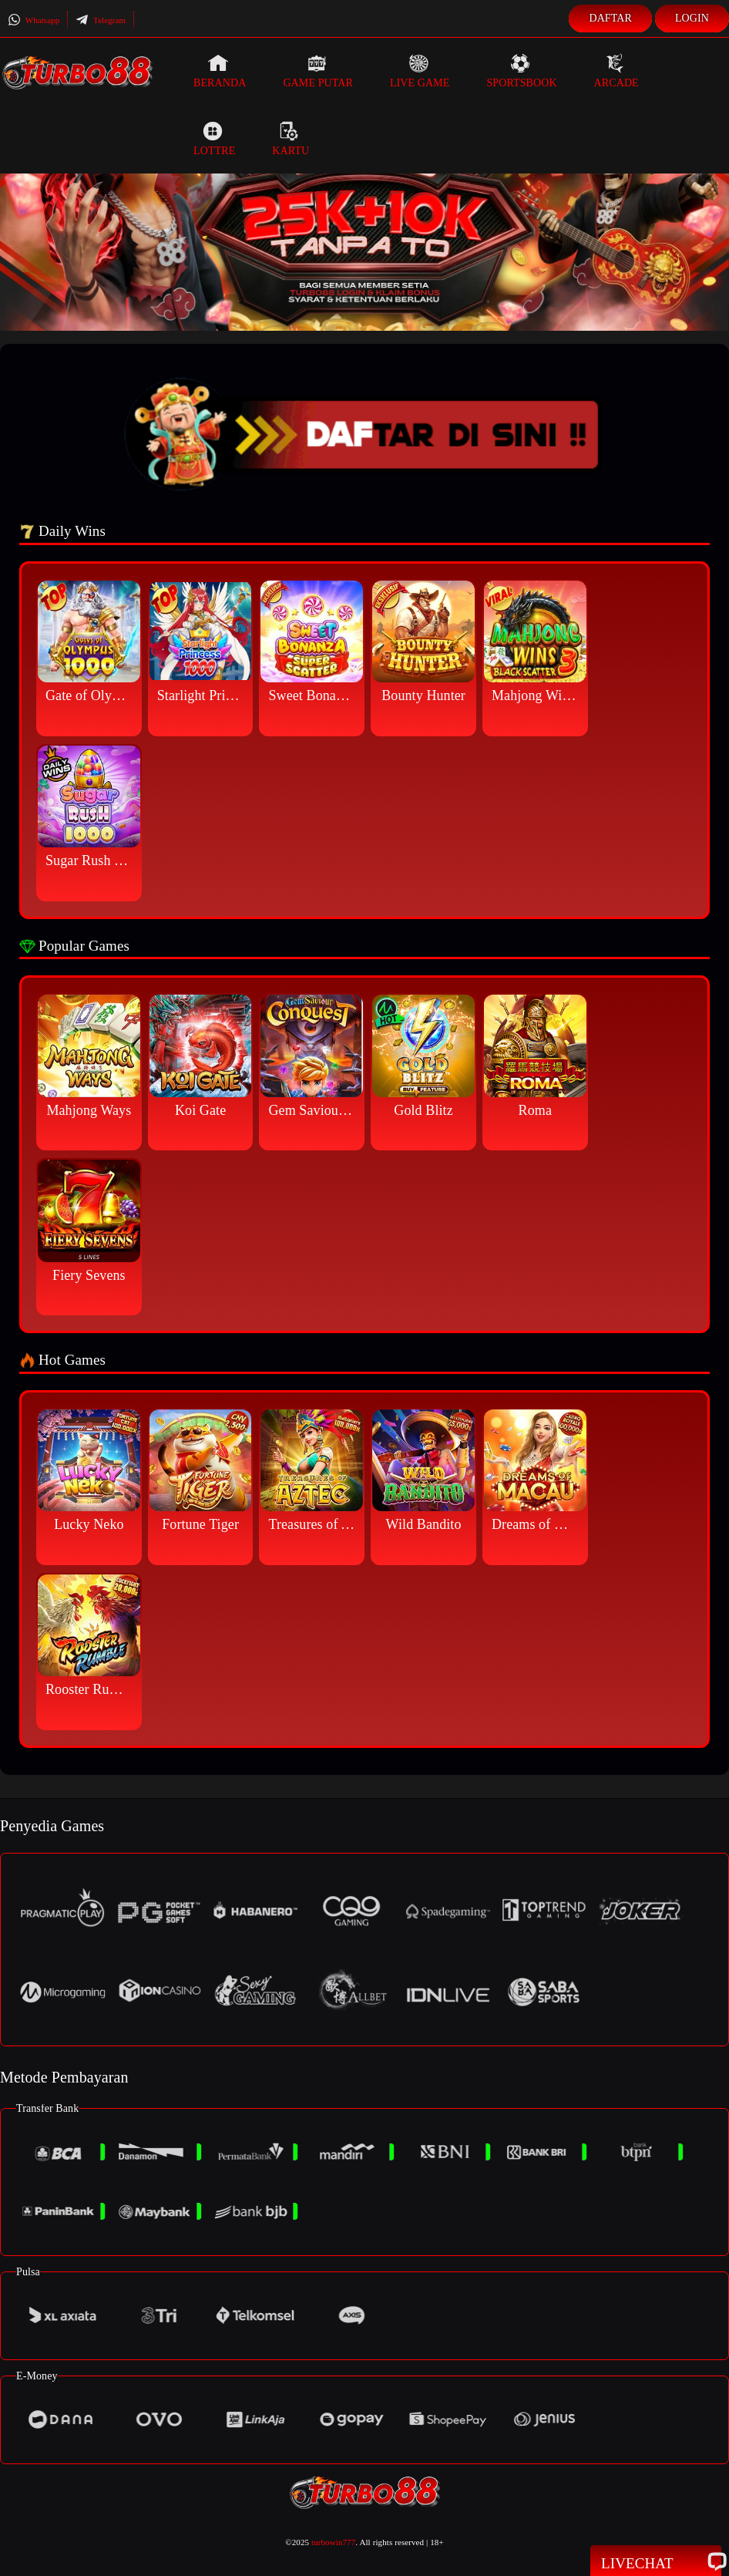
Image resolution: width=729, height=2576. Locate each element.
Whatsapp (33, 20)
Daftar (610, 18)
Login (692, 18)
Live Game (420, 71)
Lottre (214, 139)
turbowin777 (333, 2542)
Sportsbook (521, 71)
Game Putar (318, 71)
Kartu (290, 139)
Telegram (101, 20)
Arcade (616, 71)
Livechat (656, 2562)
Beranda (219, 71)
